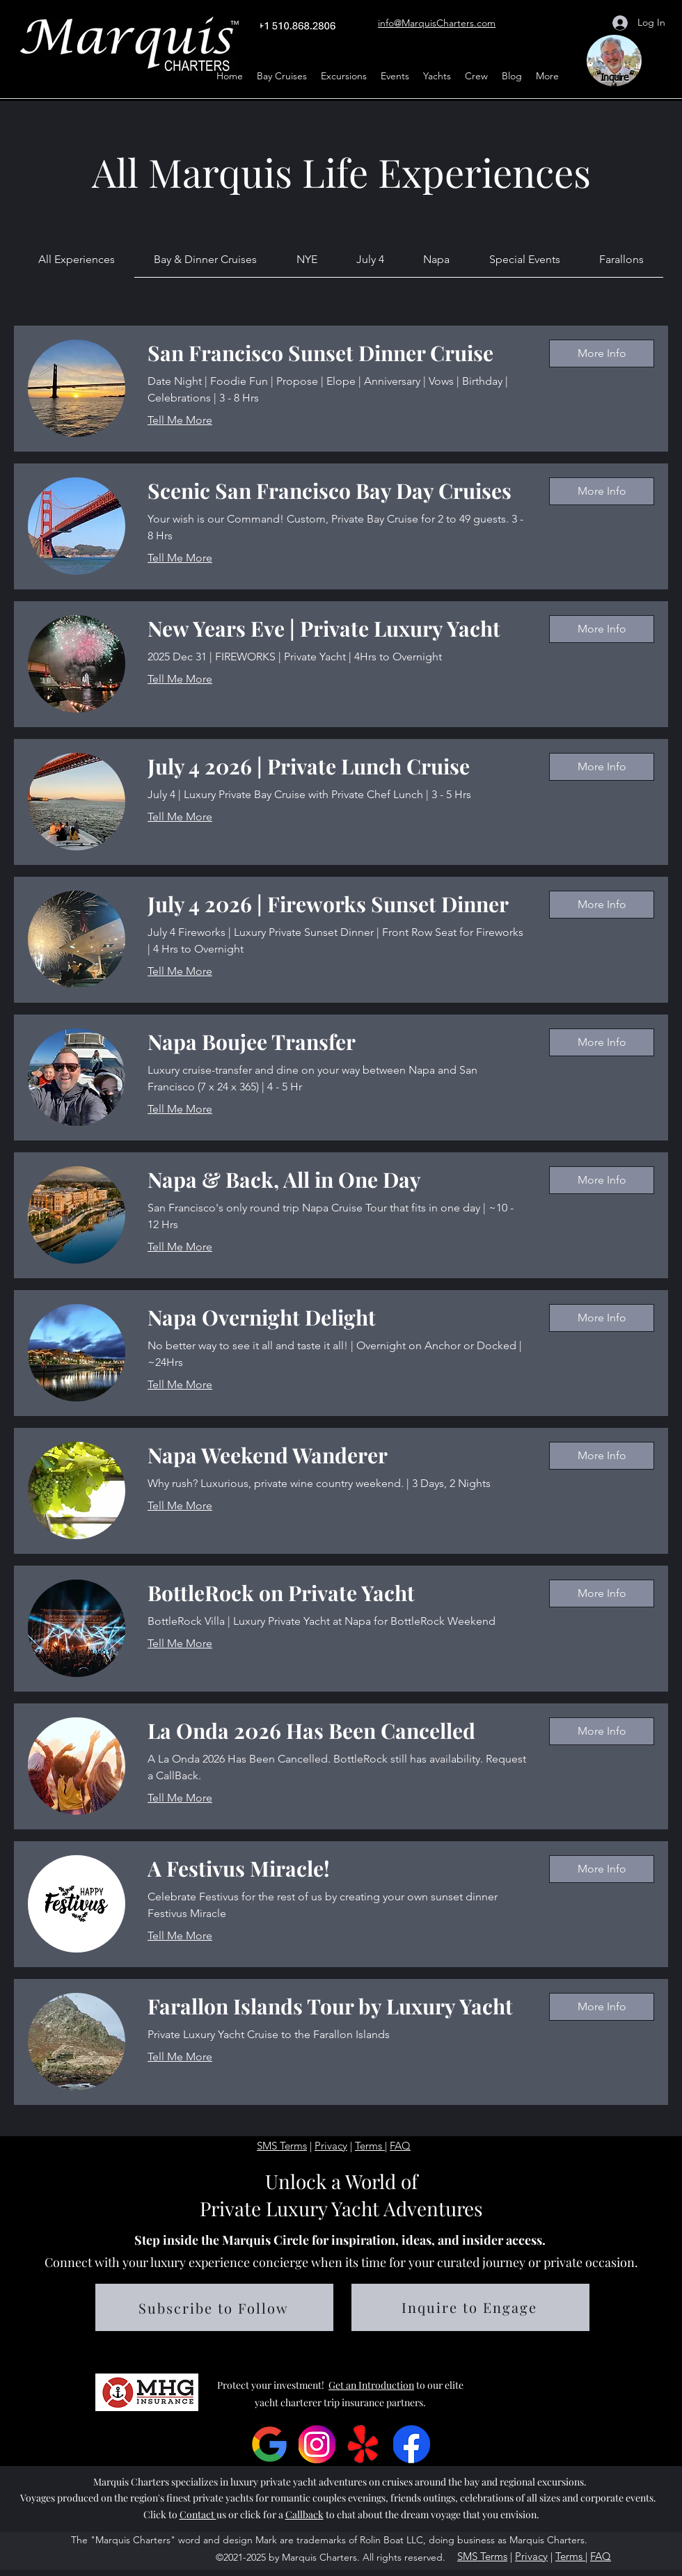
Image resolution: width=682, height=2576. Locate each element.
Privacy (331, 2145)
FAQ (400, 2145)
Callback (304, 2514)
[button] (395, 75)
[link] (76, 259)
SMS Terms (282, 2145)
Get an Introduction (371, 2385)
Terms (370, 2145)
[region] (617, 65)
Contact (198, 2514)
